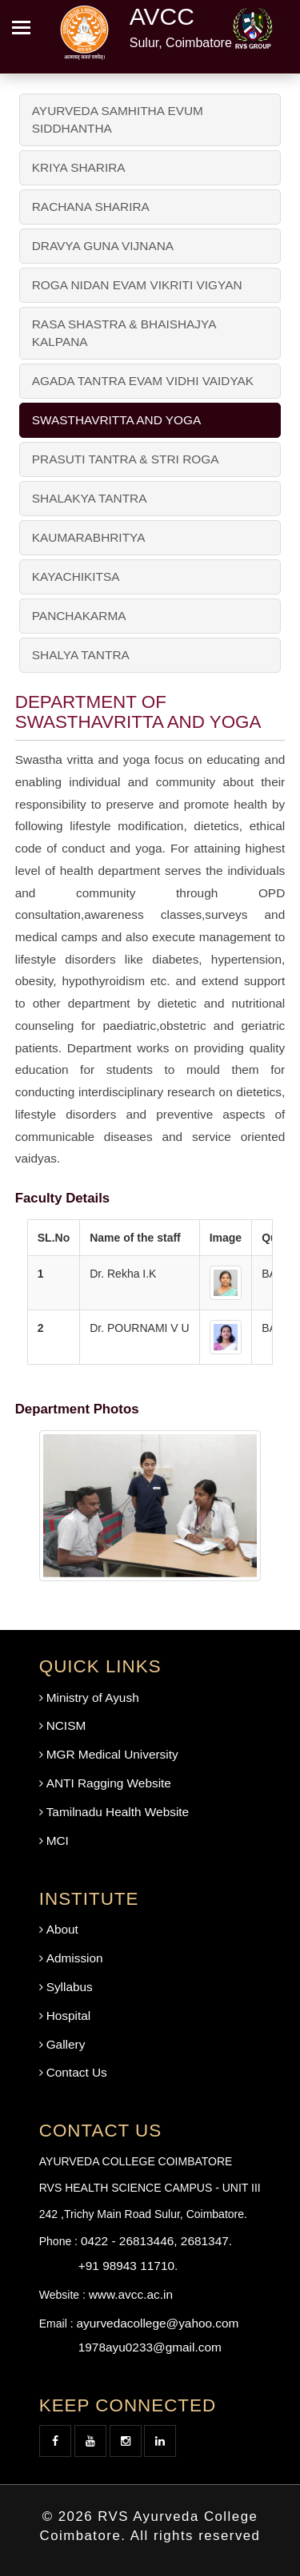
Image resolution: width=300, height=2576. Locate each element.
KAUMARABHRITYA (89, 537)
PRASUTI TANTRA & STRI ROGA (125, 459)
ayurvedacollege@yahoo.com (157, 2323)
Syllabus (69, 1987)
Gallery (66, 2044)
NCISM (66, 1725)
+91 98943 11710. (128, 2265)
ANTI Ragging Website (108, 1783)
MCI (57, 1840)
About (62, 1929)
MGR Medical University (112, 1754)
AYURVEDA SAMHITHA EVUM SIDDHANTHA (117, 119)
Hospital (68, 2015)
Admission (74, 1958)
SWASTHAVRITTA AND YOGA (117, 420)
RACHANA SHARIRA (91, 206)
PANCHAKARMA (79, 615)
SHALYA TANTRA (81, 655)
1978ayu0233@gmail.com (150, 2347)
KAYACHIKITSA (76, 576)
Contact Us (76, 2072)
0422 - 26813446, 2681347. (156, 2241)
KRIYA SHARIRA (79, 167)
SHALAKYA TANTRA (89, 498)
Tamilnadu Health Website (118, 1812)
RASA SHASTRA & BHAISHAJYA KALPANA (124, 332)
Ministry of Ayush (92, 1697)
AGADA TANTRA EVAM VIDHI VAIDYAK (143, 381)
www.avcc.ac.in (131, 2294)
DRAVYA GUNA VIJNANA (103, 245)
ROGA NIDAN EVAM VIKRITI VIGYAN (137, 285)
